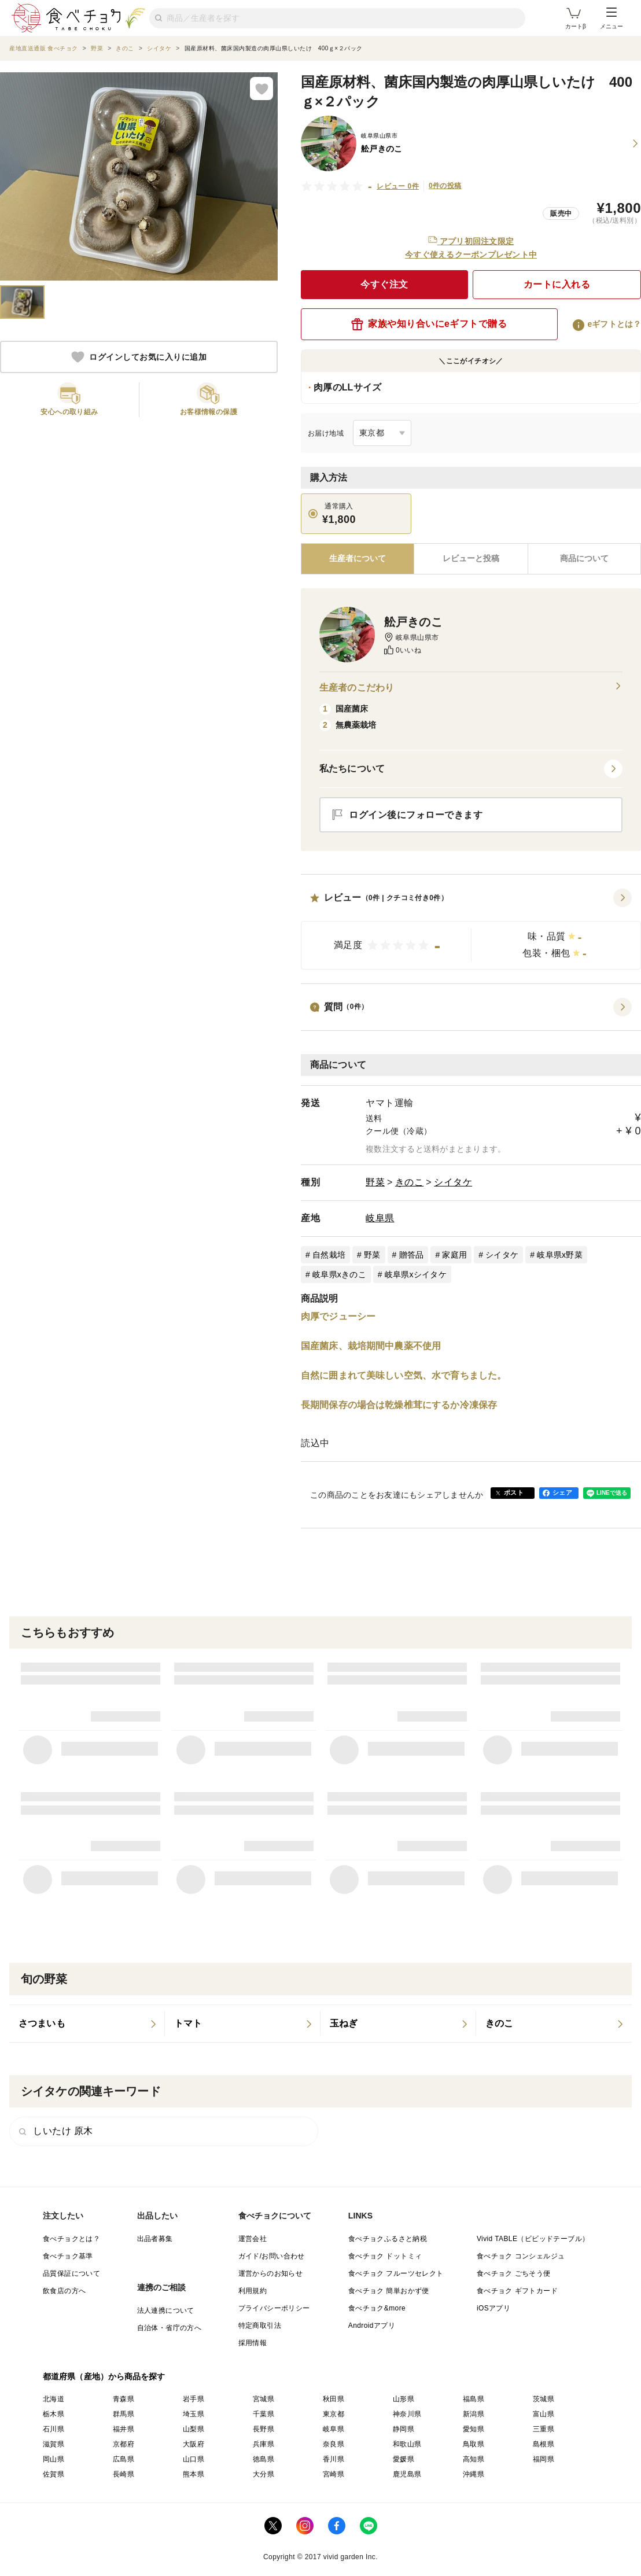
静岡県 (403, 2429)
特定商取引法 (259, 2325)
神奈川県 (407, 2414)
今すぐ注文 (384, 284)
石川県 (53, 2429)
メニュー (611, 19)
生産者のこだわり (470, 687)
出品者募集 (155, 2239)
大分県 (263, 2474)
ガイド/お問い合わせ (271, 2256)
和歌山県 (407, 2444)
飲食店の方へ (64, 2291)
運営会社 (252, 2239)
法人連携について (165, 2310)
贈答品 (411, 1254)
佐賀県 (53, 2474)
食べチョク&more (377, 2308)
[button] (471, 929)
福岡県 (543, 2459)
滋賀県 (53, 2444)
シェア (562, 1492)
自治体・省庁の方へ (169, 2328)
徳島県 (263, 2459)
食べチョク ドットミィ (385, 2256)
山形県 (403, 2399)
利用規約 (252, 2291)
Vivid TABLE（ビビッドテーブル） (533, 2239)
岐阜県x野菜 (560, 1254)
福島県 (473, 2399)
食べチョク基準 (68, 2256)
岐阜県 (380, 1218)
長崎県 (123, 2474)
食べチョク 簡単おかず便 (388, 2291)
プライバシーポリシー (274, 2308)
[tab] (470, 559)
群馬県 (123, 2414)
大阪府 (193, 2444)
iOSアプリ (493, 2308)
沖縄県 (473, 2474)
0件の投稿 (445, 186)
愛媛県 (403, 2459)
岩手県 (193, 2399)
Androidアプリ (371, 2325)
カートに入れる (557, 284)
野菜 (375, 1182)
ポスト (514, 1492)
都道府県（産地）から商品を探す (104, 2376)
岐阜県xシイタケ (416, 1274)
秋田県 (333, 2399)
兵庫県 (263, 2444)
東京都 (333, 2414)
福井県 (123, 2429)
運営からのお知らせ (270, 2273)
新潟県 (473, 2414)
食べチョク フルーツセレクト (396, 2273)
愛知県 (473, 2429)
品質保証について (71, 2273)
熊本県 (193, 2474)
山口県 (193, 2459)
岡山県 (53, 2459)
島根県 (543, 2444)
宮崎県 (333, 2474)
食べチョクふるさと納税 (387, 2239)
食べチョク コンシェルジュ (521, 2256)
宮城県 (263, 2399)
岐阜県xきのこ (339, 1274)
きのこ (409, 1182)
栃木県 (53, 2414)
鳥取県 (473, 2444)
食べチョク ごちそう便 (514, 2273)
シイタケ (453, 1182)
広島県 (123, 2459)
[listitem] (87, 2023)
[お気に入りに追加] (261, 88)
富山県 (543, 2414)
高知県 (473, 2459)
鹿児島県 (407, 2474)
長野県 (263, 2429)
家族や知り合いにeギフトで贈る (429, 324)
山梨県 (193, 2429)
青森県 (123, 2399)
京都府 (123, 2444)
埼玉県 (193, 2414)
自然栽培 (328, 1254)
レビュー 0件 (398, 186)
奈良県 (333, 2444)
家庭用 (454, 1254)
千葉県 (263, 2414)
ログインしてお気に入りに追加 (139, 357)
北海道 (53, 2399)
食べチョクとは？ (71, 2239)
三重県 (543, 2429)
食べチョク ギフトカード (517, 2291)
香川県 (333, 2459)
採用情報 (252, 2343)
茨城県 (543, 2399)
